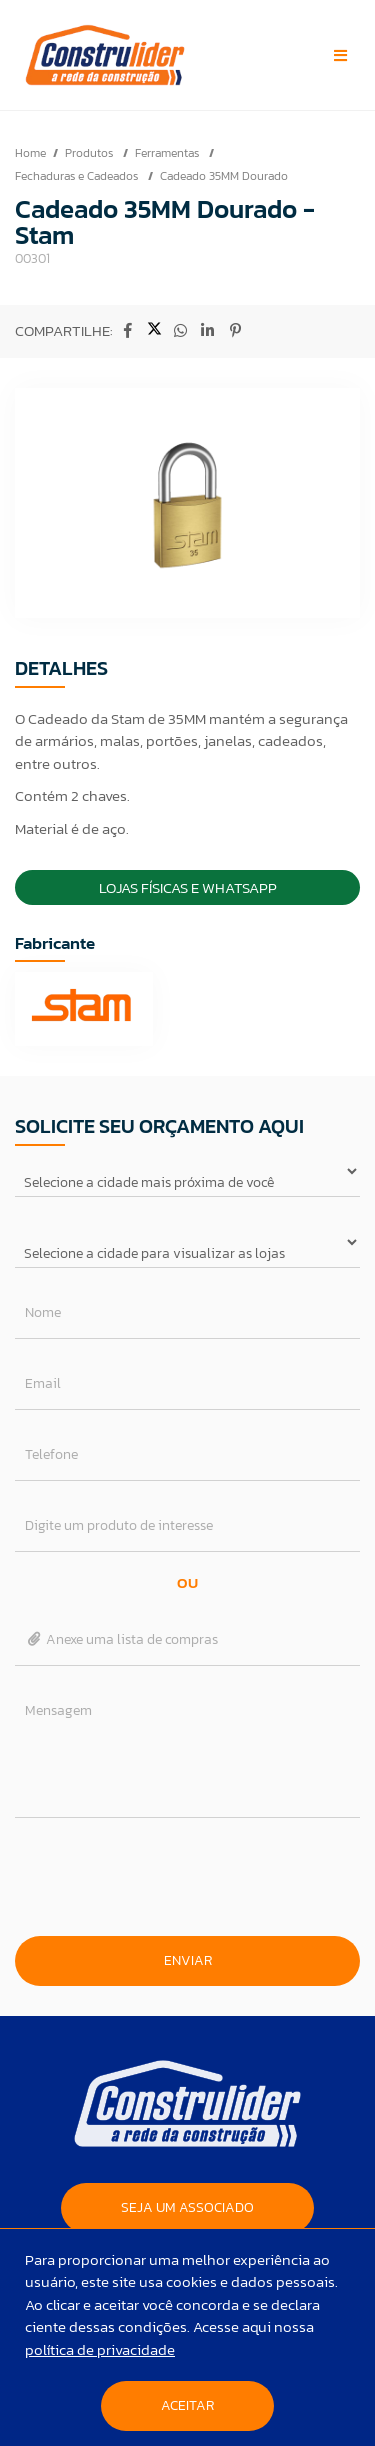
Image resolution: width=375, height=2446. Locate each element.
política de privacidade (100, 2349)
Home (30, 153)
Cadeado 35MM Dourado (224, 176)
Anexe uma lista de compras (121, 1639)
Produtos (90, 153)
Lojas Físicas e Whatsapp (188, 887)
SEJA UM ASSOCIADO (187, 2207)
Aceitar (187, 2405)
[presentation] (188, 1877)
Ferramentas (168, 153)
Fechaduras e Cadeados (78, 176)
